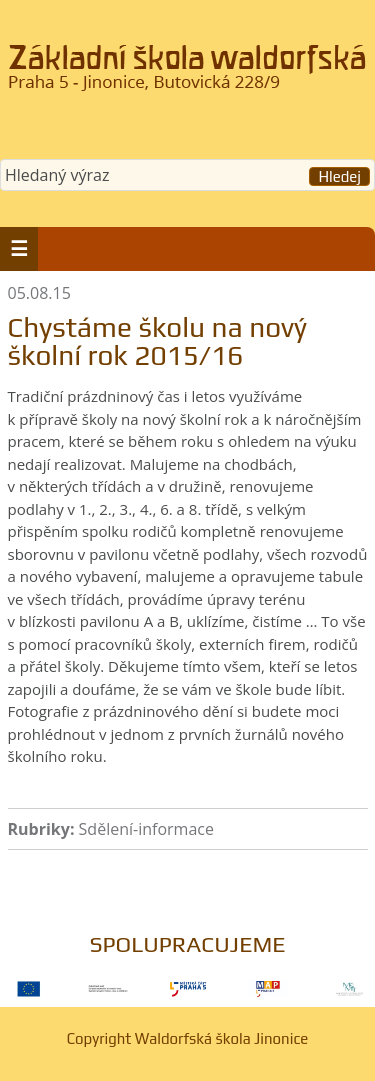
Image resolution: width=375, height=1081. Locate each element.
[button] (19, 249)
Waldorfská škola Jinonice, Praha (187, 74)
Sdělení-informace (146, 829)
